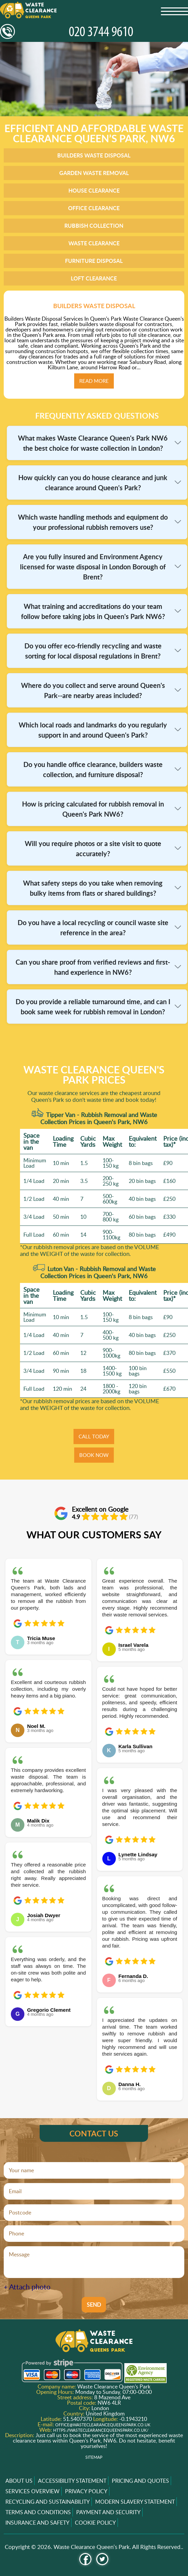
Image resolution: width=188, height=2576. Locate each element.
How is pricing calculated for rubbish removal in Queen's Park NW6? (93, 809)
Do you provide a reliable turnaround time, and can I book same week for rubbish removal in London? (93, 1006)
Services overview (32, 2491)
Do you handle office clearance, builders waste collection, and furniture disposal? (93, 769)
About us (19, 2480)
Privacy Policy (86, 2491)
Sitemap (93, 2457)
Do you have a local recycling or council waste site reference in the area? (93, 927)
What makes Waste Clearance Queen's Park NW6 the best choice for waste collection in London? (93, 443)
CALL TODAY (94, 1436)
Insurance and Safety (37, 2522)
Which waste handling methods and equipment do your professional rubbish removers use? (93, 522)
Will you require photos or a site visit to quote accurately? (93, 848)
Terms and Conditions (38, 2512)
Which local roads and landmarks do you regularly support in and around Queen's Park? (93, 730)
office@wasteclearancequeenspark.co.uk (102, 2425)
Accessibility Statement (72, 2480)
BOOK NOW (94, 1455)
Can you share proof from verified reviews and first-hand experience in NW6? (93, 967)
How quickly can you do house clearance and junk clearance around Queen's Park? (92, 482)
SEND (94, 2304)
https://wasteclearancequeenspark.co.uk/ (100, 2430)
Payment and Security (108, 2512)
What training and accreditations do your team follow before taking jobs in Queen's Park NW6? (93, 611)
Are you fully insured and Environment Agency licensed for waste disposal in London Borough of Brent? (93, 566)
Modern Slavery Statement (135, 2501)
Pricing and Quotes (140, 2480)
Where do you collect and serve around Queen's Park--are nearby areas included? (93, 690)
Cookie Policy (95, 2522)
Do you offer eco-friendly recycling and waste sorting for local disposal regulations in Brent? (93, 651)
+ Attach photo (27, 2286)
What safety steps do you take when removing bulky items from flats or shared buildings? (93, 888)
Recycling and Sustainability (47, 2501)
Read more (94, 380)
